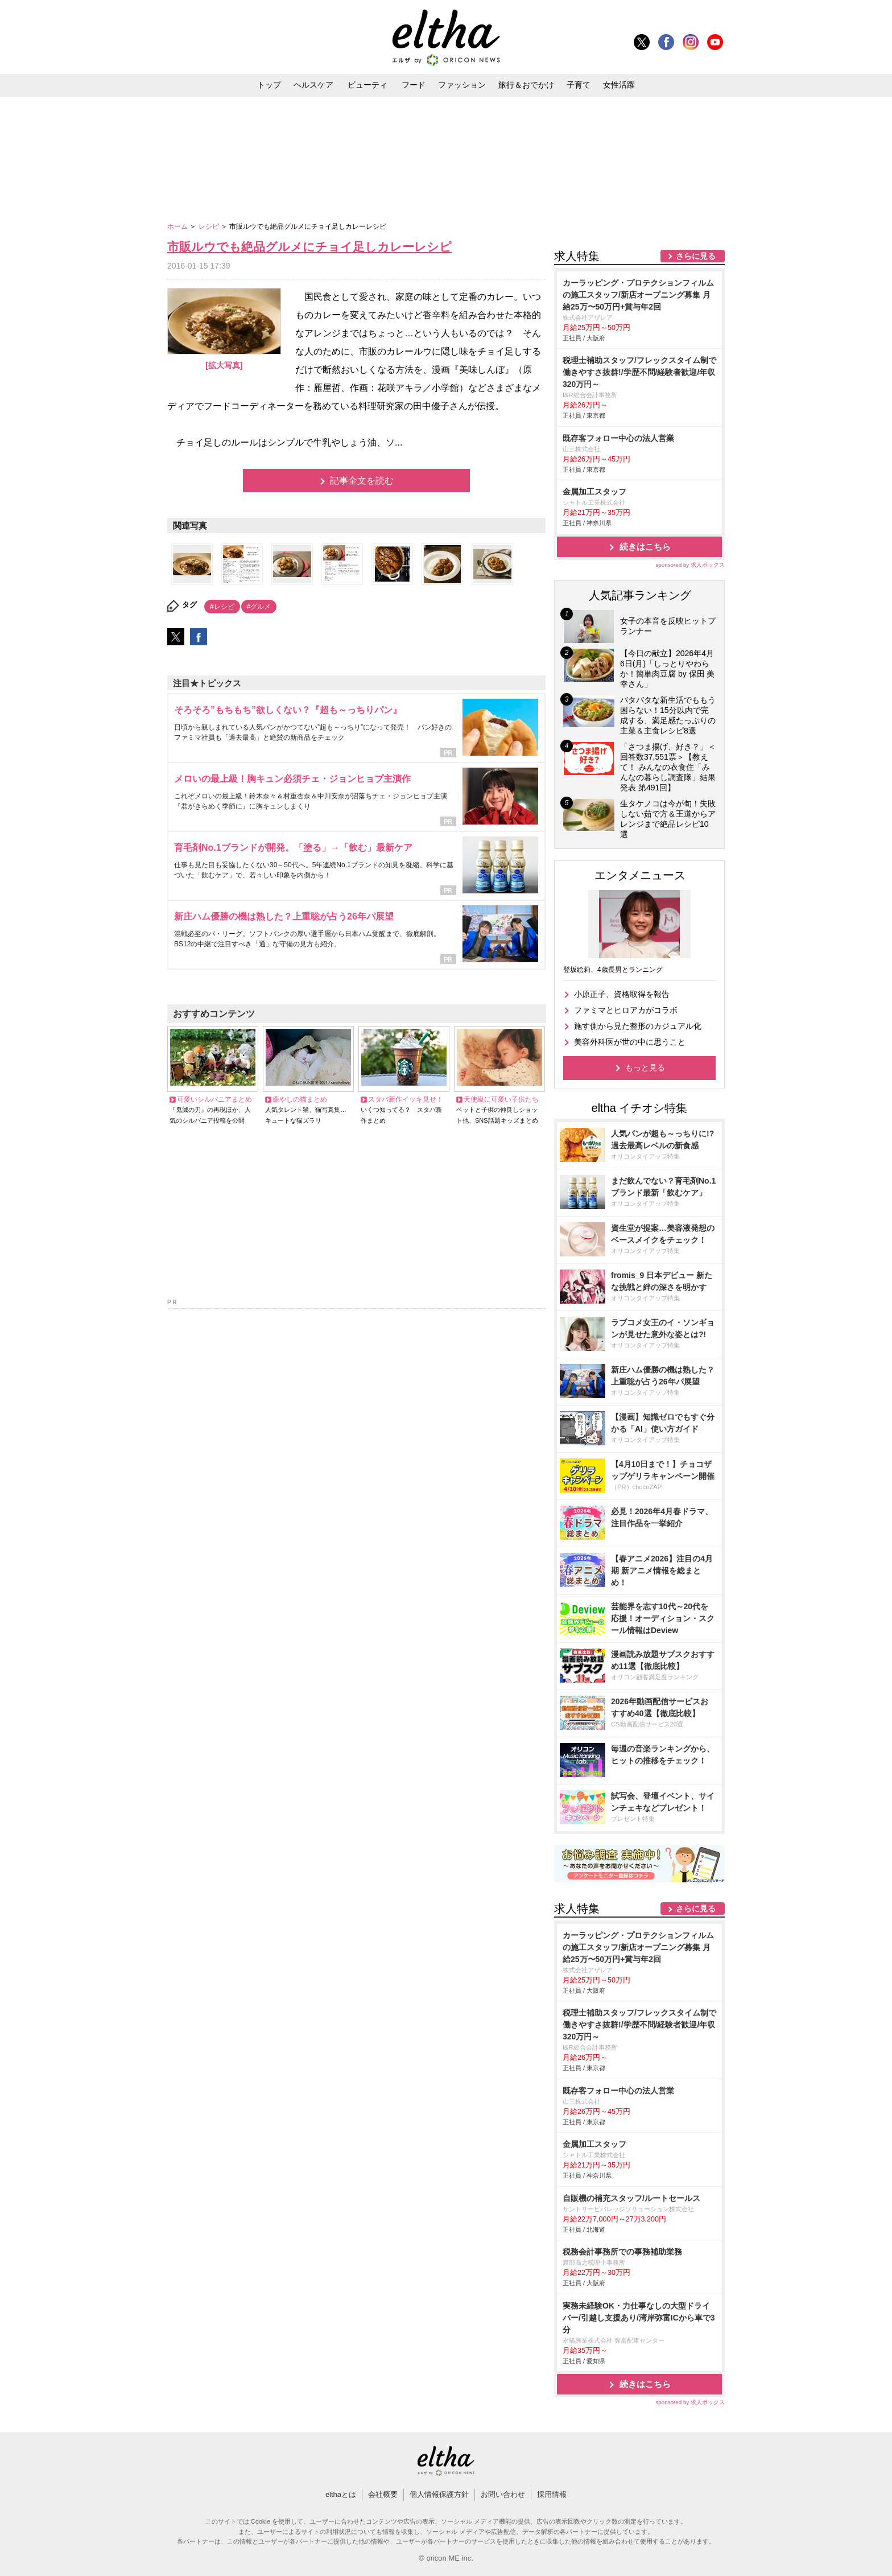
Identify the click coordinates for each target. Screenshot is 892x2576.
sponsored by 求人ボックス (690, 565)
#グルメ (259, 607)
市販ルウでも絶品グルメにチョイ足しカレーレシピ (309, 246)
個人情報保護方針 (439, 2494)
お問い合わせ (503, 2494)
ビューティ (367, 84)
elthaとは (340, 2494)
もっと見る (645, 1067)
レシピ (210, 226)
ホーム (178, 226)
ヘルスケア (313, 84)
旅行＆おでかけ (526, 84)
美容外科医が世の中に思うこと (629, 1041)
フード (414, 84)
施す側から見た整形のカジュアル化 (637, 1026)
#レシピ (222, 607)
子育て (578, 84)
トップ (269, 84)
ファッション (462, 84)
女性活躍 (619, 84)
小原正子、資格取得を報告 (622, 994)
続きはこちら (645, 546)
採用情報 (552, 2494)
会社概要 (383, 2494)
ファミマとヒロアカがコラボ (626, 1010)
